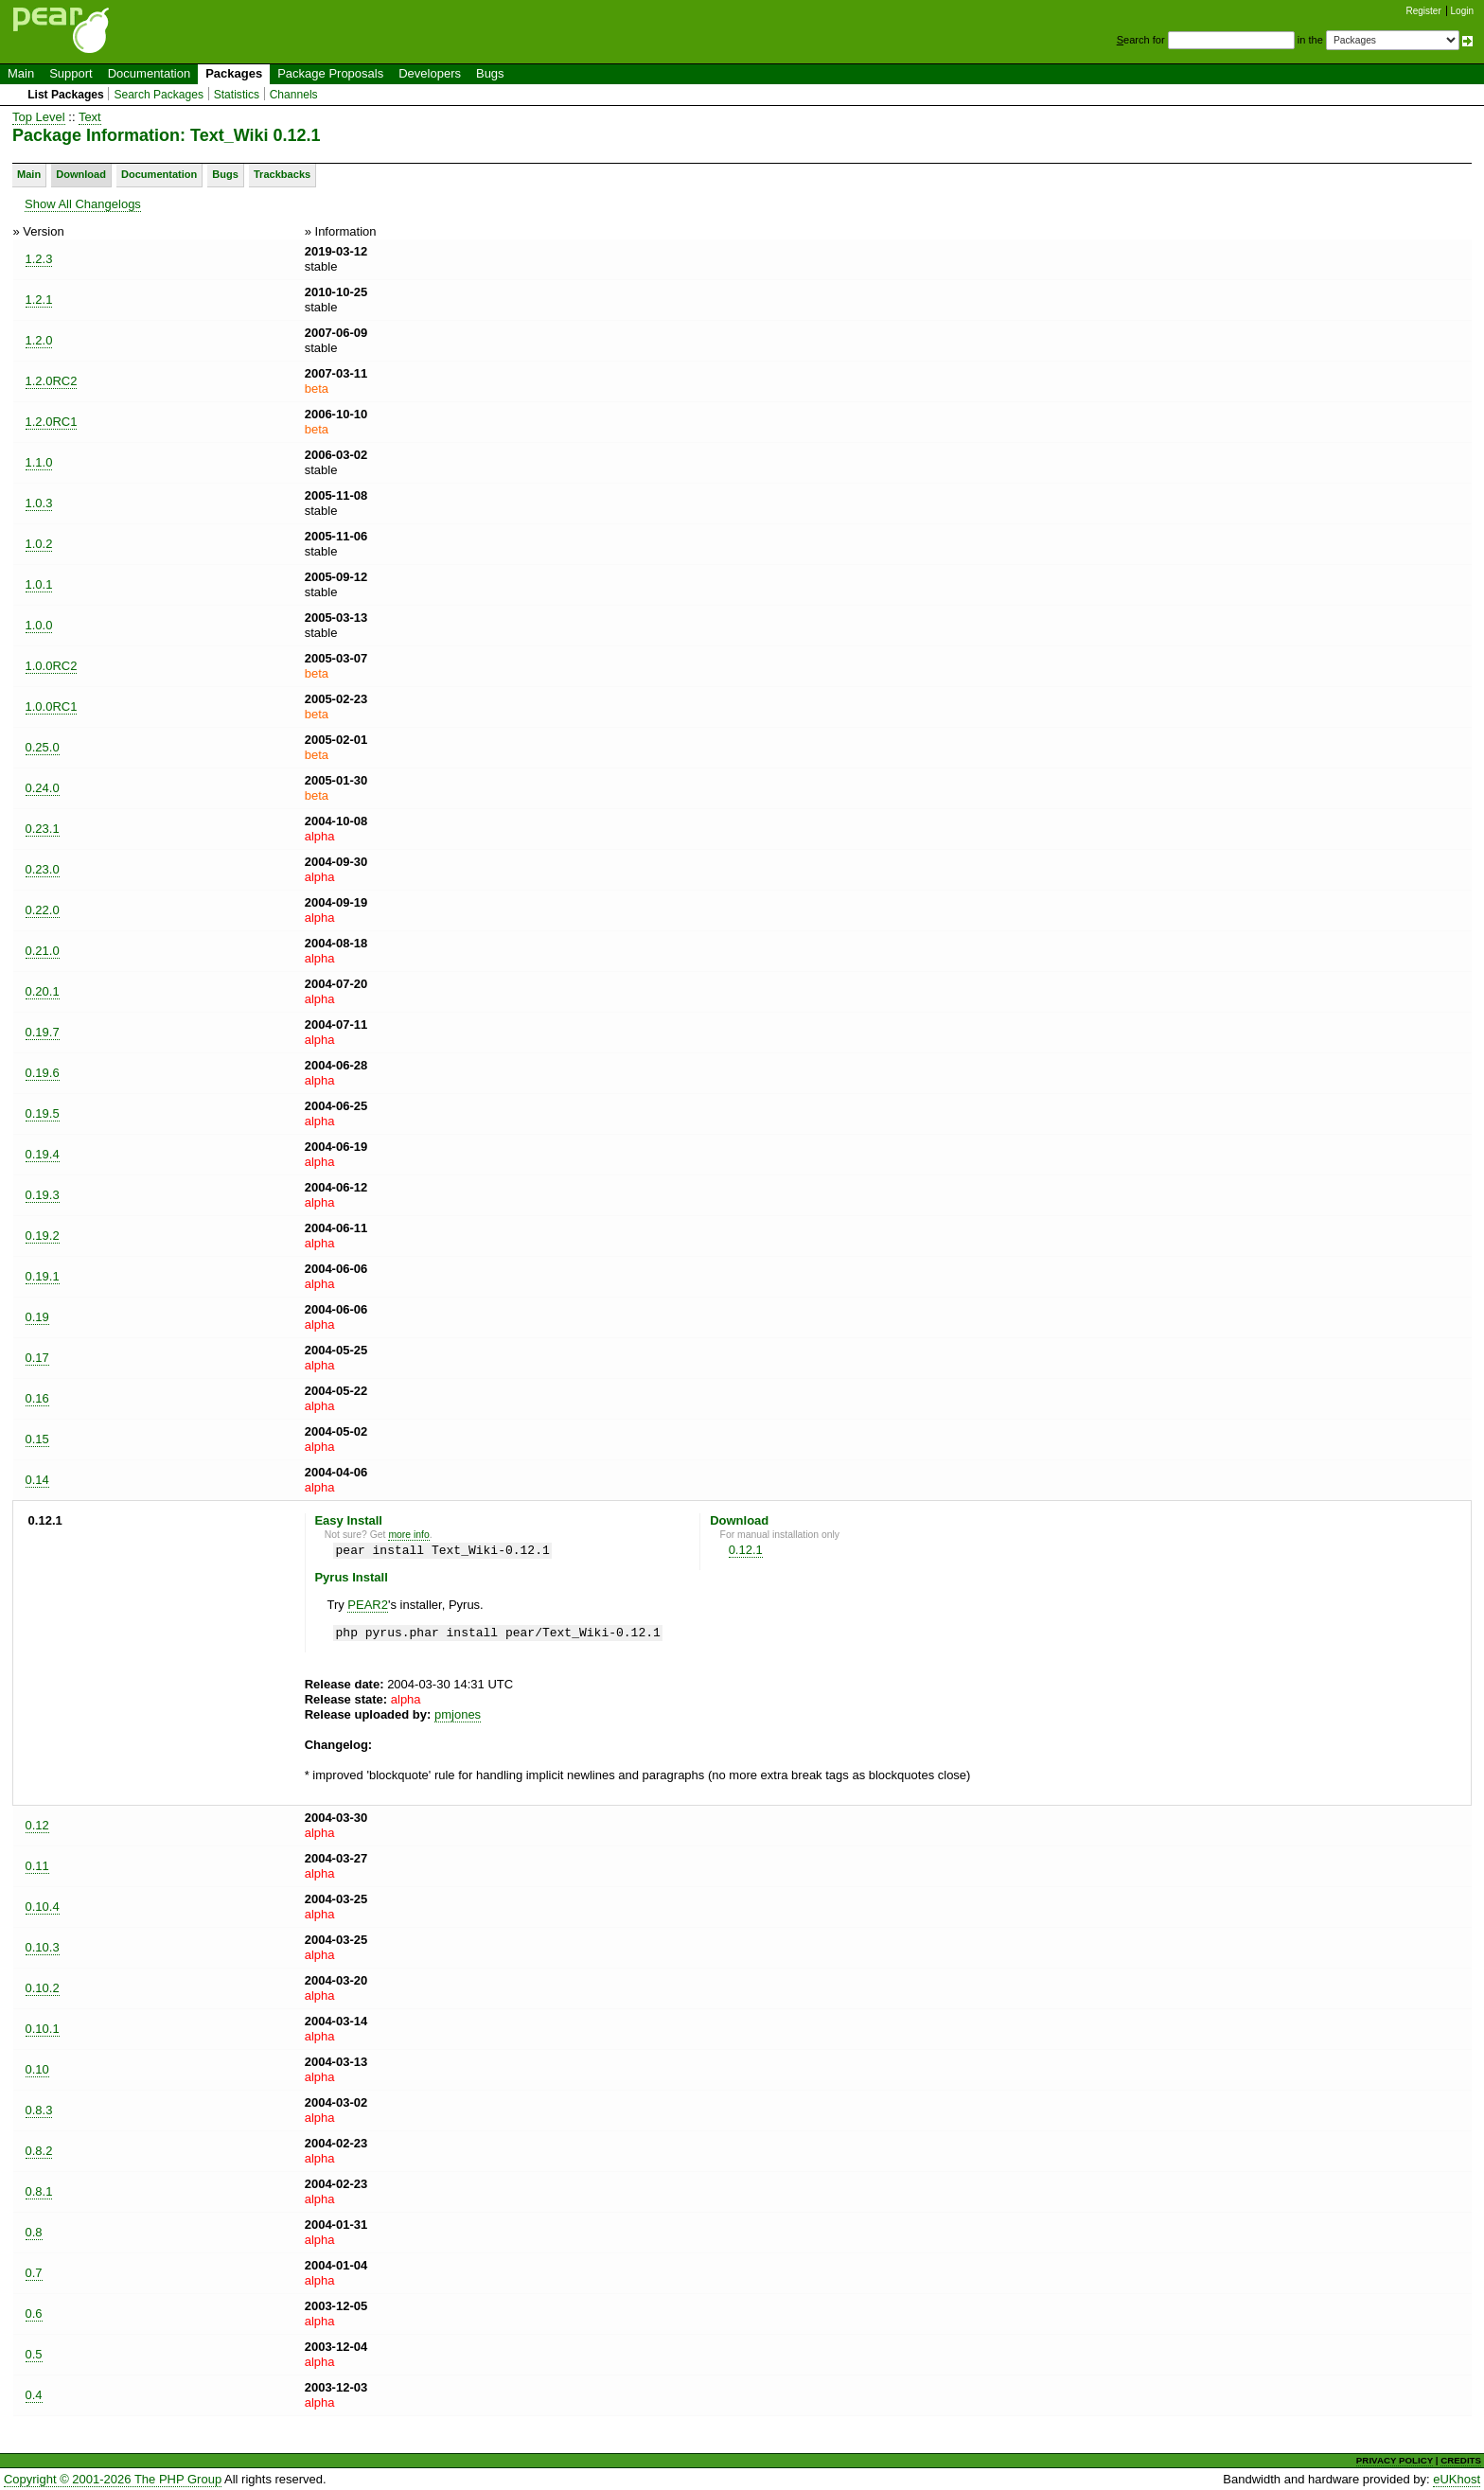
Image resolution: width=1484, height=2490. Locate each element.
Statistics (236, 94)
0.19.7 (43, 1032)
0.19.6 (43, 1073)
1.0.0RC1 (52, 706)
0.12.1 (746, 1550)
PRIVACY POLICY (1394, 2460)
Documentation (149, 73)
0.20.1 (43, 991)
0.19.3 (43, 1195)
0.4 (34, 2395)
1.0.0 (39, 625)
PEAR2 (367, 1605)
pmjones (457, 1714)
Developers (429, 73)
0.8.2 (39, 2151)
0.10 (37, 2069)
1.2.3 (39, 259)
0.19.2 (43, 1235)
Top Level (38, 117)
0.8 (34, 2232)
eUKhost (1456, 2479)
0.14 (37, 1480)
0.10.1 (43, 2029)
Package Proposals (330, 73)
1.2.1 (39, 299)
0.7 (34, 2273)
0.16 (37, 1398)
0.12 (37, 1825)
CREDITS (1460, 2460)
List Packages (65, 94)
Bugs (490, 73)
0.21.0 (43, 951)
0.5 (34, 2354)
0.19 (37, 1317)
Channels (294, 94)
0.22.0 (43, 910)
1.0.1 (39, 584)
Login (1462, 11)
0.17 (37, 1358)
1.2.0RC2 (52, 381)
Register (1423, 11)
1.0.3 (39, 503)
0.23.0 (43, 869)
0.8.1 (39, 2191)
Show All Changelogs (83, 204)
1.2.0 (39, 340)
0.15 (37, 1439)
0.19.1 (43, 1276)
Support (71, 73)
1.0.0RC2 (52, 666)
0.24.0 (43, 788)
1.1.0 (39, 462)
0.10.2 (43, 1988)
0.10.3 (43, 1947)
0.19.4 (43, 1154)
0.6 (34, 2313)
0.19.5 (43, 1113)
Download (81, 174)
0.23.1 (43, 828)
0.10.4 (43, 1906)
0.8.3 (39, 2110)
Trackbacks (282, 174)
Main (21, 73)
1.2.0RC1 (52, 422)
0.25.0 (43, 747)
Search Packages (158, 94)
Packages (233, 73)
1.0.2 (39, 544)
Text (90, 117)
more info (408, 1534)
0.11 (37, 1866)
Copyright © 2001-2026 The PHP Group (112, 2479)
